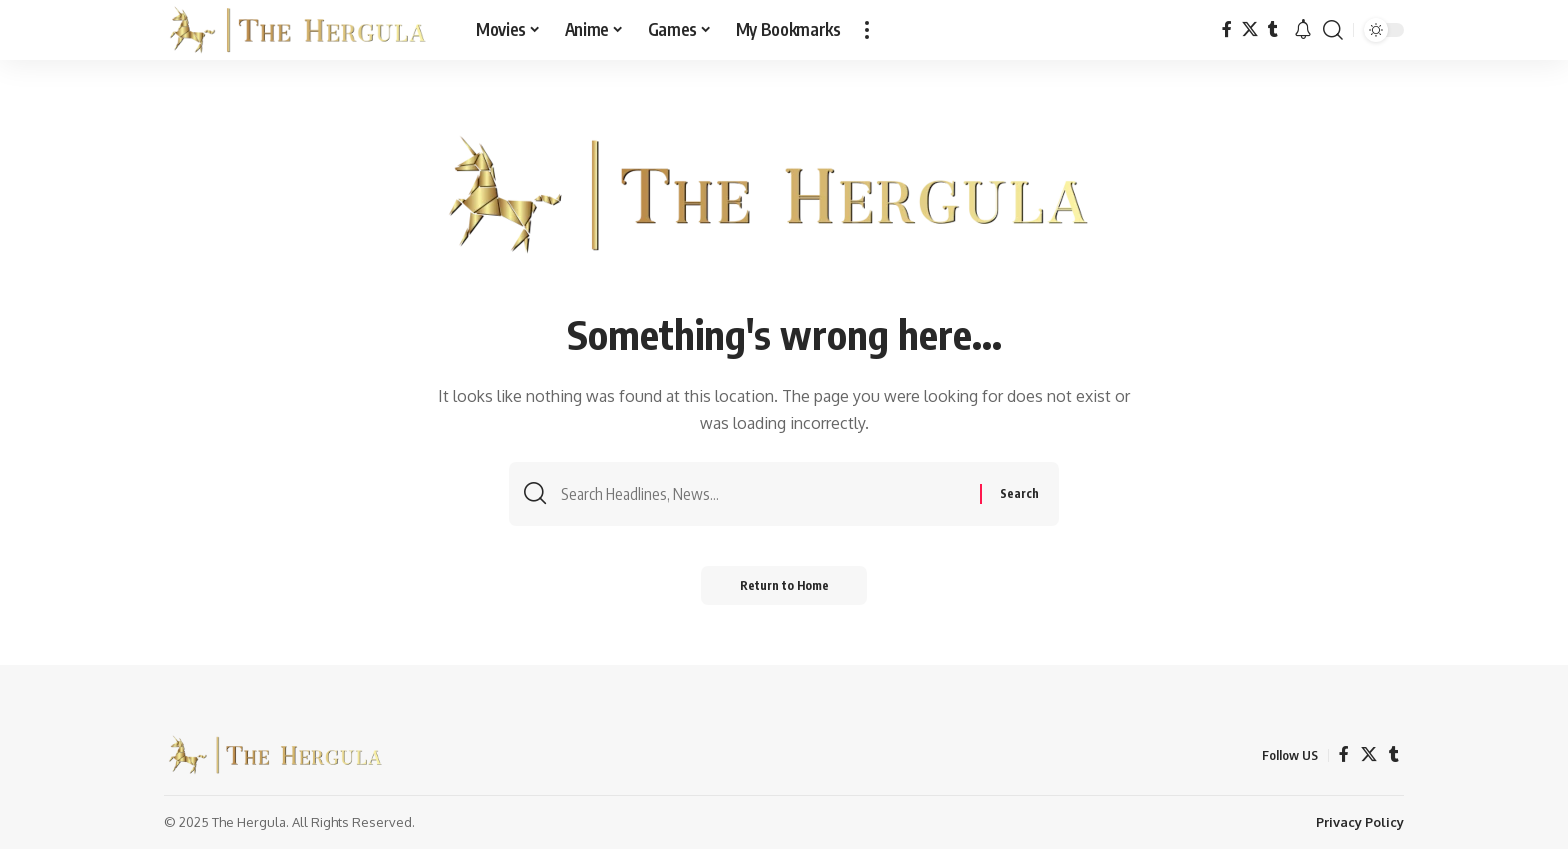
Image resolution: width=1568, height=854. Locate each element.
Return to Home (784, 589)
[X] (1250, 29)
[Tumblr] (1273, 29)
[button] (867, 30)
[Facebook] (1227, 29)
